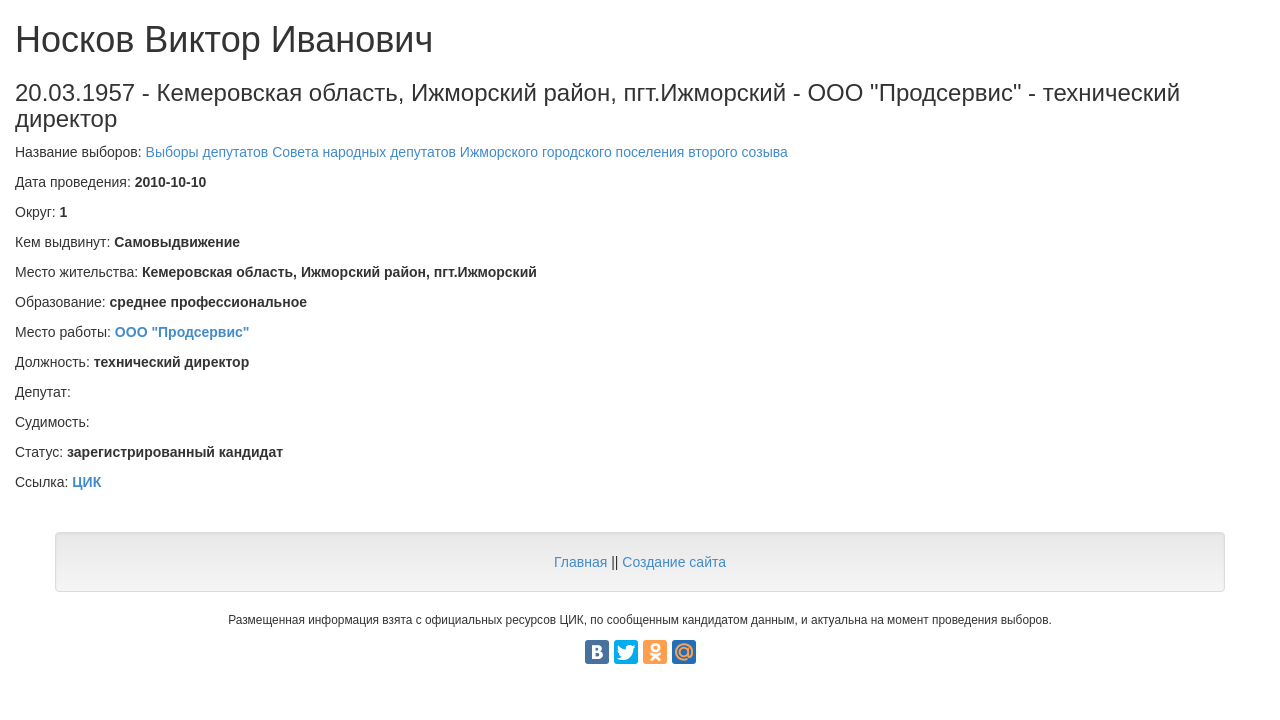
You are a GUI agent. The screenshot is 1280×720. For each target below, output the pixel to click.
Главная (580, 562)
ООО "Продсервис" (182, 332)
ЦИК (86, 482)
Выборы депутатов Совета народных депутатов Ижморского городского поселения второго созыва (467, 152)
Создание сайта (674, 562)
